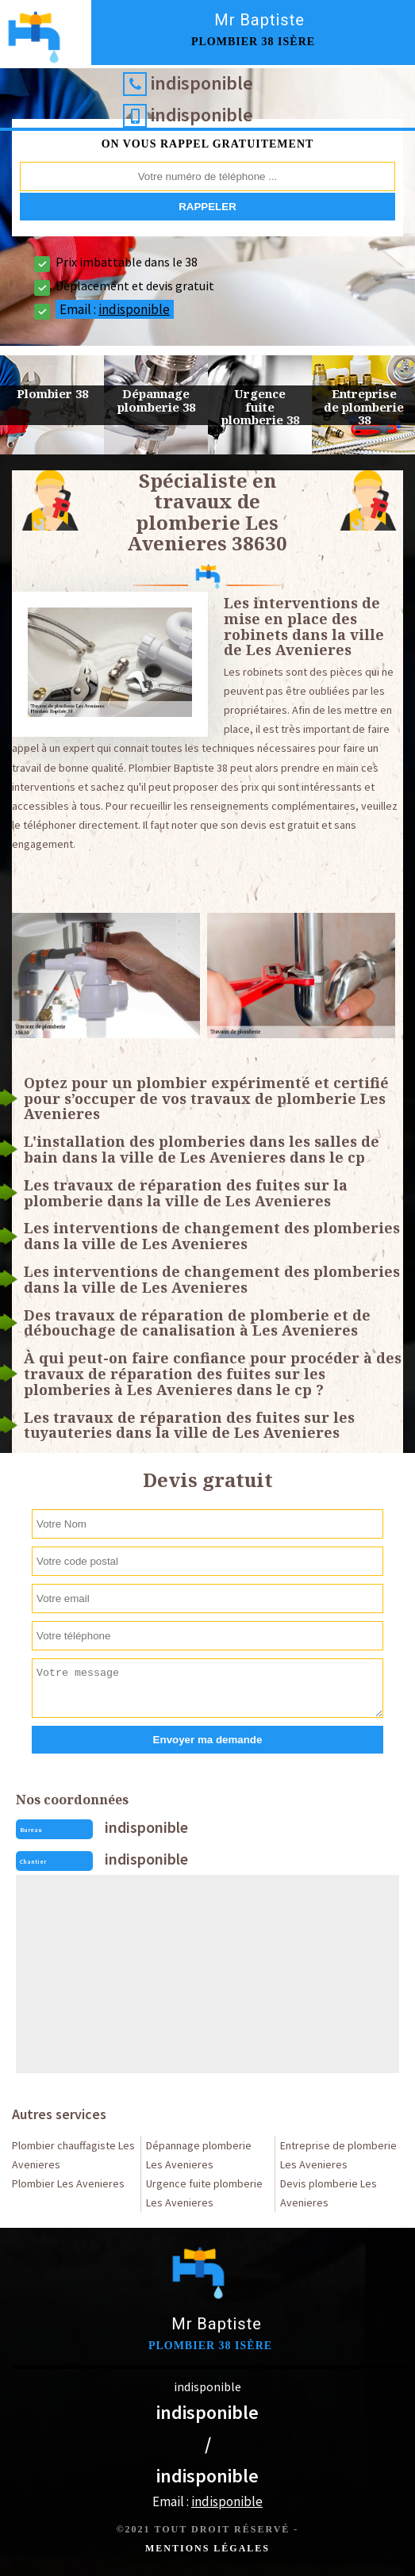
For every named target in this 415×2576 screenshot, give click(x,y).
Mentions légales (207, 2548)
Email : (115, 309)
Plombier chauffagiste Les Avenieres (73, 2155)
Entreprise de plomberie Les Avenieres (338, 2155)
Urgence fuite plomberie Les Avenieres (204, 2193)
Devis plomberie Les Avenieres (328, 2193)
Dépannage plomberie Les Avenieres (199, 2155)
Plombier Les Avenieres (68, 2183)
